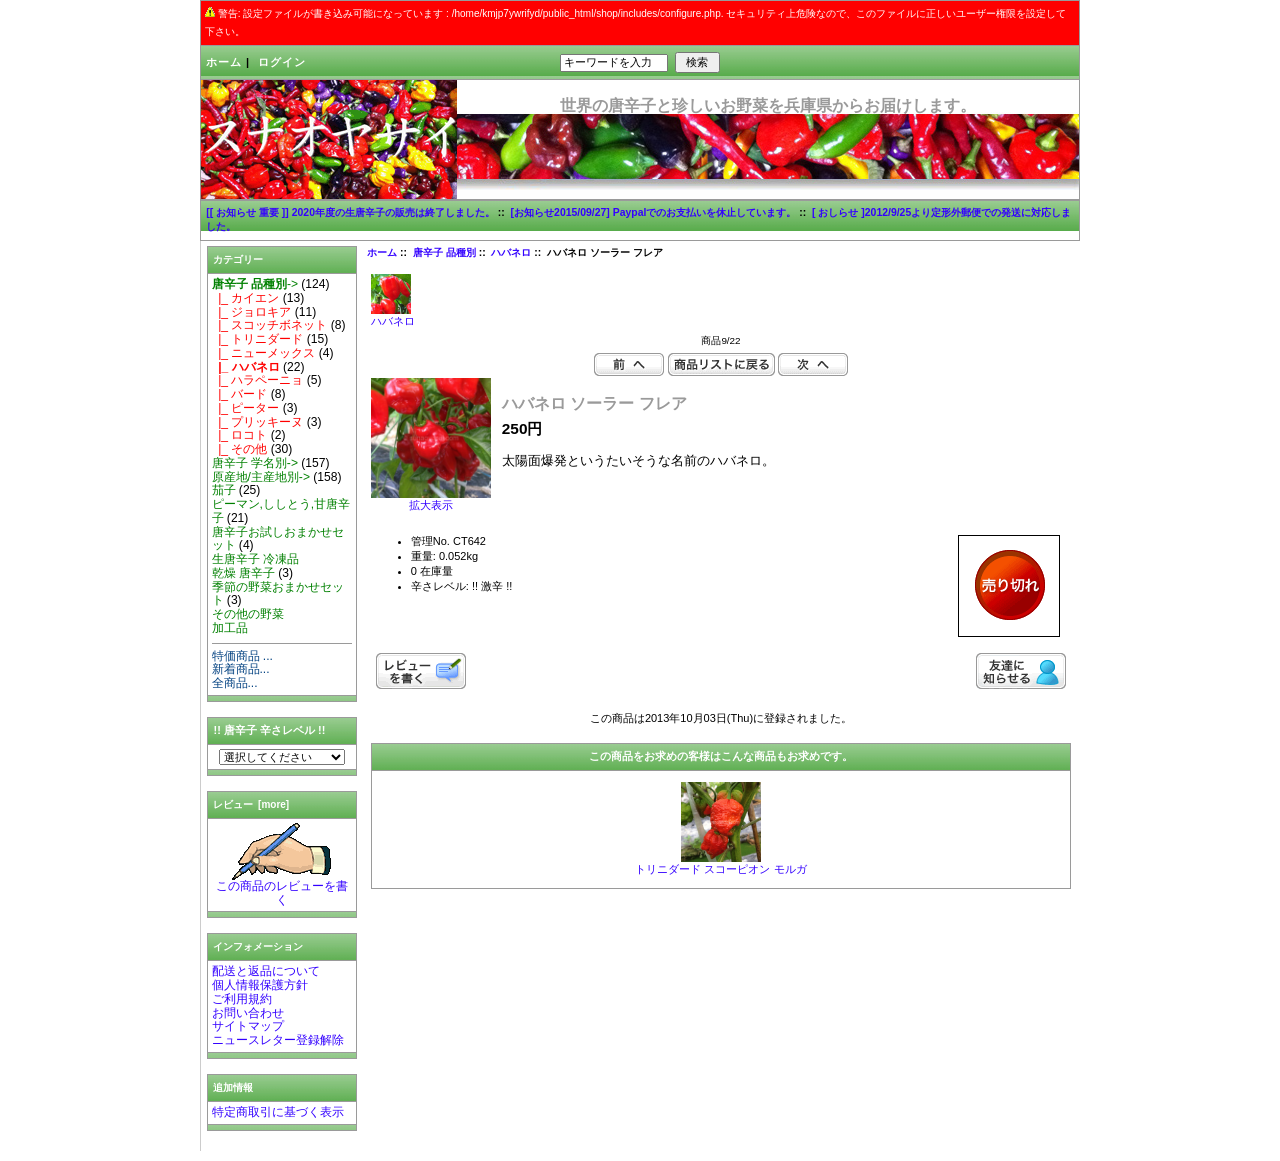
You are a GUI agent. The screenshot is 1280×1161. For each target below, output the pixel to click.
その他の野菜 (248, 614)
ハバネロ (511, 252)
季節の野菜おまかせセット (278, 594)
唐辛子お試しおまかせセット (278, 539)
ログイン (282, 62)
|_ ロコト (240, 435)
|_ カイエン (246, 298)
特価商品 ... (242, 656)
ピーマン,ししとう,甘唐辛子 (281, 511)
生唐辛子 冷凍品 (255, 559)
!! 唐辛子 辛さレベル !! (270, 730)
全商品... (235, 683)
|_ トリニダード (258, 339)
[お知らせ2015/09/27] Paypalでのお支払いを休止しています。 (654, 212)
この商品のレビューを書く (282, 888)
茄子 (224, 490)
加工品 (230, 628)
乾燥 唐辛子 (243, 573)
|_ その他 (240, 449)
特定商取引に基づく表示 (278, 1112)
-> (255, 284)
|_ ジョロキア (252, 312)
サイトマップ (248, 1026)
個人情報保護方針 (260, 985)
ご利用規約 (242, 999)
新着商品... (241, 669)
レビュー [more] (251, 804)
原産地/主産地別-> (261, 477)
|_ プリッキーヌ (258, 422)
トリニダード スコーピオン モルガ (720, 869)
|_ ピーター (246, 408)
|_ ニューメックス (264, 353)
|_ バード (240, 394)
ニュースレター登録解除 (278, 1040)
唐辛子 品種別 (444, 252)
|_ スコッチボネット (270, 325)
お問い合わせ (248, 1013)
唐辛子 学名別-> (255, 463)
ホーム (224, 62)
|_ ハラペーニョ (258, 380)
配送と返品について (266, 971)
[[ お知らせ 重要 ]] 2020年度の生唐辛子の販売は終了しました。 (350, 212)
